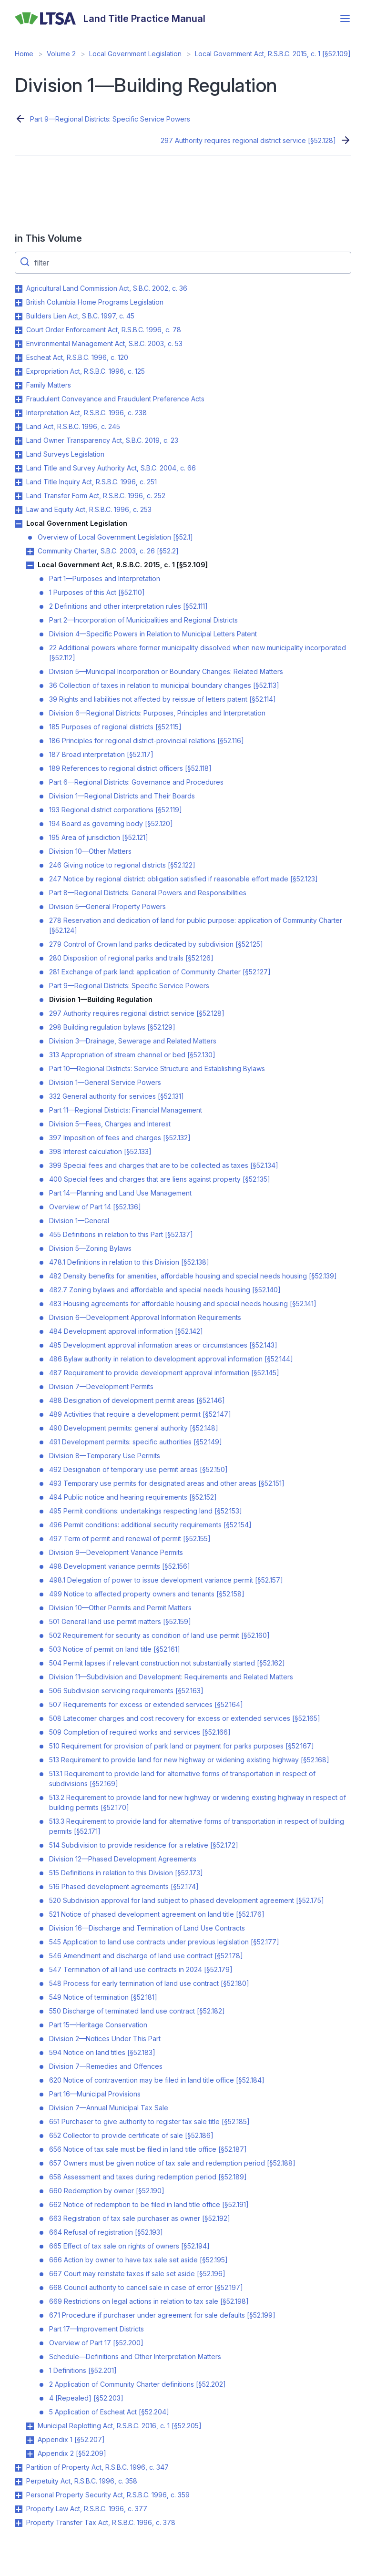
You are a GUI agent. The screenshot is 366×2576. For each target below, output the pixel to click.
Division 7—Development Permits (101, 1386)
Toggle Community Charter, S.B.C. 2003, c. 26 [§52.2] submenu (30, 551)
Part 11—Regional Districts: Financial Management (125, 1110)
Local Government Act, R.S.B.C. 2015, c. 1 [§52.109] (273, 54)
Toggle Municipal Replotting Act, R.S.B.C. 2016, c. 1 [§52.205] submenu (30, 2426)
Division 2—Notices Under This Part (105, 2038)
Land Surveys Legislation (65, 454)
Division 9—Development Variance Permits (116, 1552)
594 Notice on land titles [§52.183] (102, 2052)
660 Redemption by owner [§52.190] (106, 2191)
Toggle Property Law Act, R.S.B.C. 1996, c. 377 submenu (18, 2509)
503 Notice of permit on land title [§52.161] (114, 1649)
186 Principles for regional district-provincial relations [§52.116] (146, 740)
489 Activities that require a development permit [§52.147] (140, 1414)
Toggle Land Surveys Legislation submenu (18, 455)
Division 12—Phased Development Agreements (122, 1859)
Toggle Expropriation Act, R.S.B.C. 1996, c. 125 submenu (18, 372)
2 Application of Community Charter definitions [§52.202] (137, 2384)
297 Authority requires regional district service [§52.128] (248, 140)
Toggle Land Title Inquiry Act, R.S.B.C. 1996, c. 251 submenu (18, 482)
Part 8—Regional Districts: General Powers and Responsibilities (147, 893)
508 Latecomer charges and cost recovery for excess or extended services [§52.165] (184, 1718)
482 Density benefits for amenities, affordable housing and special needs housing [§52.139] (193, 1276)
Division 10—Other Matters (90, 851)
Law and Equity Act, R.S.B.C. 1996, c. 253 (89, 509)
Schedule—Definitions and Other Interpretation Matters (135, 2356)
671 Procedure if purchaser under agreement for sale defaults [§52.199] (162, 2315)
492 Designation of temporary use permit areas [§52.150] (138, 1469)
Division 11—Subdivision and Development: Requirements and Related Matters (171, 1677)
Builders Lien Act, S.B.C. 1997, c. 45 (80, 316)
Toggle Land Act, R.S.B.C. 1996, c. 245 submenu (18, 427)
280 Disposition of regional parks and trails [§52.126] (131, 958)
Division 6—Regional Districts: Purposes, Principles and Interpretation (157, 713)
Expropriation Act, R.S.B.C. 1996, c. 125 (85, 371)
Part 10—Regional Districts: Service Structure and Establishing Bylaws (157, 1068)
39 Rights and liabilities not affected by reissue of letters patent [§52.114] (162, 699)
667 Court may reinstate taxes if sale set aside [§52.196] (137, 2273)
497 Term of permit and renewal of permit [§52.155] (130, 1538)
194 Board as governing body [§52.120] (111, 823)
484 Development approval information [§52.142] (126, 1331)
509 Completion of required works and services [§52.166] (140, 1732)
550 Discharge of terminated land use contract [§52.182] (137, 2011)
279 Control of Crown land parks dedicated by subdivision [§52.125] (156, 944)
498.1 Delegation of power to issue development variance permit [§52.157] (166, 1580)
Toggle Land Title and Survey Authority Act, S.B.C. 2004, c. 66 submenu (18, 468)
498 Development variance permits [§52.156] (119, 1566)
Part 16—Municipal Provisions (95, 2094)
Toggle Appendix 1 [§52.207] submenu (30, 2440)
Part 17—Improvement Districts (96, 2329)
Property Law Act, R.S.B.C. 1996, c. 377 (86, 2508)
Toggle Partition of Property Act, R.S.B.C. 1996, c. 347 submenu (18, 2468)
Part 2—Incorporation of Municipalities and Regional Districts (143, 620)
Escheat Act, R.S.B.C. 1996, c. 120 (77, 357)
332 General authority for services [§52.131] (116, 1096)
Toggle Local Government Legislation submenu (18, 524)
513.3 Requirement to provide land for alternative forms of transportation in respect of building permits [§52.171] (196, 1826)
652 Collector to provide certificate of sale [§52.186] (131, 2135)
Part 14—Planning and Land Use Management (120, 1193)
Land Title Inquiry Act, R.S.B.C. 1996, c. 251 (91, 482)
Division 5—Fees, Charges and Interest (110, 1124)
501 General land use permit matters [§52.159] (120, 1621)
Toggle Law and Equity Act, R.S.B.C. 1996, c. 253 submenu (18, 510)
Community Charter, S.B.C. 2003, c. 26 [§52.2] (108, 551)
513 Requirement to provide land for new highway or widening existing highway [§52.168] (189, 1760)
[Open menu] (345, 19)
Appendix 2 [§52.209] (72, 2453)
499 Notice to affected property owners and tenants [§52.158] (146, 1594)
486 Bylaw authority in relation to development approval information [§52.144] (171, 1359)
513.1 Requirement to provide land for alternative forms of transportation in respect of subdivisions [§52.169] (182, 1778)
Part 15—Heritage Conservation (98, 2025)
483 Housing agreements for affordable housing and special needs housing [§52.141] (182, 1303)
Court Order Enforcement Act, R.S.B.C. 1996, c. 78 (103, 330)
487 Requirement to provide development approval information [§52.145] (164, 1373)
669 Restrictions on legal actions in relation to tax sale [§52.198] (149, 2301)
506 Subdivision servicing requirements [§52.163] (126, 1691)
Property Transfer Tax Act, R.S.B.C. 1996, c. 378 (100, 2522)
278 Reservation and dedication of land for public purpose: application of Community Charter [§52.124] (195, 925)
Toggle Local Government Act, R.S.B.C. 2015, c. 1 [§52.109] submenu (30, 565)
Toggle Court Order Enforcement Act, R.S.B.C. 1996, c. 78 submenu (18, 330)
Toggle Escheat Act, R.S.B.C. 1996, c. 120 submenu (18, 358)
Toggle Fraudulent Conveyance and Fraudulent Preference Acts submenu (18, 399)
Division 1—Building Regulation (100, 999)
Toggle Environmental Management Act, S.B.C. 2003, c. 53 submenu (18, 344)
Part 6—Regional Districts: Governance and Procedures (136, 782)
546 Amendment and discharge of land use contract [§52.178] (146, 1956)
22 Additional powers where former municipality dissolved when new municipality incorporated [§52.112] (197, 653)
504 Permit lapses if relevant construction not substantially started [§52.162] (167, 1663)
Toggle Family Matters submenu (18, 385)
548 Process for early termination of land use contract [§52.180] (149, 1983)
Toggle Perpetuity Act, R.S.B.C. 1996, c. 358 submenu (18, 2481)
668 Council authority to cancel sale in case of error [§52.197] (146, 2287)
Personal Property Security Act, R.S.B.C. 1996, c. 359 (108, 2495)
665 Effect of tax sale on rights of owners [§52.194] (129, 2246)
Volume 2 (61, 54)
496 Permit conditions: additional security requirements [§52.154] (150, 1525)
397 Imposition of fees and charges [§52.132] (120, 1138)
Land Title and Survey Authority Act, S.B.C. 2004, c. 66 (111, 468)
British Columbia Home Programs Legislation (94, 302)
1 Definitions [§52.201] (83, 2370)
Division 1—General (79, 1220)
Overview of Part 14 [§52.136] (95, 1207)
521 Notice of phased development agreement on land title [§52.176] (156, 1914)
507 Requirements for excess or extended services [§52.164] (146, 1704)
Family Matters (48, 385)
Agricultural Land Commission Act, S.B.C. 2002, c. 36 (106, 288)
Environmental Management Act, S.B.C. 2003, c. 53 (104, 343)
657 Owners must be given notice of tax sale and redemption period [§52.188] (172, 2163)
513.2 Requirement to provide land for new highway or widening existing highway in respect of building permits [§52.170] (197, 1802)
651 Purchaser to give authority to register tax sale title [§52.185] (149, 2121)
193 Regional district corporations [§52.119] (115, 810)
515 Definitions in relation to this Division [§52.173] (126, 1873)
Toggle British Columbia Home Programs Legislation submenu (18, 303)
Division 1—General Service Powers (105, 1082)
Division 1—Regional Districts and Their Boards (122, 796)
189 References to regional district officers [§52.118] (130, 768)
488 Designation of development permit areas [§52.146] (137, 1400)
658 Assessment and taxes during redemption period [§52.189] (148, 2177)
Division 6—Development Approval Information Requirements (145, 1317)
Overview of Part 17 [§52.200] (96, 2343)
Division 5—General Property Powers (107, 906)
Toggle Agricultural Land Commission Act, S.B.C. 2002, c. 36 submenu (18, 289)
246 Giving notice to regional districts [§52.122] (122, 865)
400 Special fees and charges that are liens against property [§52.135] (159, 1179)
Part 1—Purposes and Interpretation (104, 578)
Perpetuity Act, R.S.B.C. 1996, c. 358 (81, 2481)
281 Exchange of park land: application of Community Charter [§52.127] (160, 972)
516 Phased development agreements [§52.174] (124, 1886)
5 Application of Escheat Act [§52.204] (109, 2412)
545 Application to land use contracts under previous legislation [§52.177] (164, 1942)
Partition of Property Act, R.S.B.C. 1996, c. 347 (97, 2467)
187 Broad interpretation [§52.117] (101, 754)
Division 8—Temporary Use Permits (104, 1456)
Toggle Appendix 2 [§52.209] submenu (30, 2454)
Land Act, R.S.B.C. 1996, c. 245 (73, 426)
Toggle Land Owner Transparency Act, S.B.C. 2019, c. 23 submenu (18, 441)
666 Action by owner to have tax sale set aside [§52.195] (138, 2260)
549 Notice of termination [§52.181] (103, 1997)
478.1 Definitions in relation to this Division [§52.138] (129, 1262)
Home (24, 54)
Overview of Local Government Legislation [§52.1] (115, 537)
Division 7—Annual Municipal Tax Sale (108, 2108)
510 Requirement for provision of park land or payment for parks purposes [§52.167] (181, 1746)
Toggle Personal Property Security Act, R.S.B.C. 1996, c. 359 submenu (18, 2495)
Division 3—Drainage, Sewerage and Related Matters (132, 1041)
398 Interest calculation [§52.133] (100, 1151)
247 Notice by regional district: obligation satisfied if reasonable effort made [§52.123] (183, 879)
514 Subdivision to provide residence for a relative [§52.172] (143, 1845)
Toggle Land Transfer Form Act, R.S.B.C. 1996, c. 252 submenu (18, 496)
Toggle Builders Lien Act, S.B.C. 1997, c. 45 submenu (18, 316)
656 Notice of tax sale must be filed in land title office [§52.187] (148, 2149)
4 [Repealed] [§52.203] (86, 2398)
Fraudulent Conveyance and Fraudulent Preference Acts (115, 399)
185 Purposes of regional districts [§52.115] (115, 727)
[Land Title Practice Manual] (110, 18)
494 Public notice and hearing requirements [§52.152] (133, 1497)
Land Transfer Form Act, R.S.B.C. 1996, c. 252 (95, 495)
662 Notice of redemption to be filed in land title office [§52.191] (149, 2204)
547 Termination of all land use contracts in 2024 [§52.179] (141, 1969)
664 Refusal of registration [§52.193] (106, 2232)
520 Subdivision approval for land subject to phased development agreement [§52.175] (186, 1900)
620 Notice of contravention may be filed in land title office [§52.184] (156, 2080)
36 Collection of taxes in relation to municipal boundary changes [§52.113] (164, 685)
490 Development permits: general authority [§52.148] (133, 1428)
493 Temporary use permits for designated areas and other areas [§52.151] (167, 1483)
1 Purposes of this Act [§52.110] (97, 592)
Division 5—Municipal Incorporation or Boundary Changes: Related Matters (166, 671)
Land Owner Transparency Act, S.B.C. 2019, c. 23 (102, 440)
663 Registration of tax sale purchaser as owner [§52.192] (139, 2218)
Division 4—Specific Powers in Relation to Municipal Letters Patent (153, 634)
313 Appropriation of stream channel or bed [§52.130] (132, 1055)
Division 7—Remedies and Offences (106, 2066)
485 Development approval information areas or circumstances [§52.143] (163, 1345)
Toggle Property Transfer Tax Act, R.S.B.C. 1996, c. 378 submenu (18, 2523)
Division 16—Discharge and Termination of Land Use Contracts (147, 1928)
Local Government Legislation (135, 54)
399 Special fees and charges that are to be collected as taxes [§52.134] (163, 1165)
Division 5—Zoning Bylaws (90, 1248)
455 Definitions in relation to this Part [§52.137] (121, 1234)
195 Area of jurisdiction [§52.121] (98, 837)
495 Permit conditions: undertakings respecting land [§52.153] (145, 1511)
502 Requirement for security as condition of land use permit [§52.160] (159, 1635)
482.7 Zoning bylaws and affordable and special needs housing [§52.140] (165, 1290)
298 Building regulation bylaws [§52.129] (112, 1027)
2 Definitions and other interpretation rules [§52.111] (128, 606)
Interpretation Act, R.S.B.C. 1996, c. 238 (86, 413)
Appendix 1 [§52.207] (71, 2439)
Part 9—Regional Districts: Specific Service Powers (110, 119)
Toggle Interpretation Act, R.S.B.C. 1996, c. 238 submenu (18, 413)
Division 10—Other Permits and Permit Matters (120, 1608)
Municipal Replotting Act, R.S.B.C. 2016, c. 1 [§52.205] (120, 2426)
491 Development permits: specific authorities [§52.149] (135, 1442)
